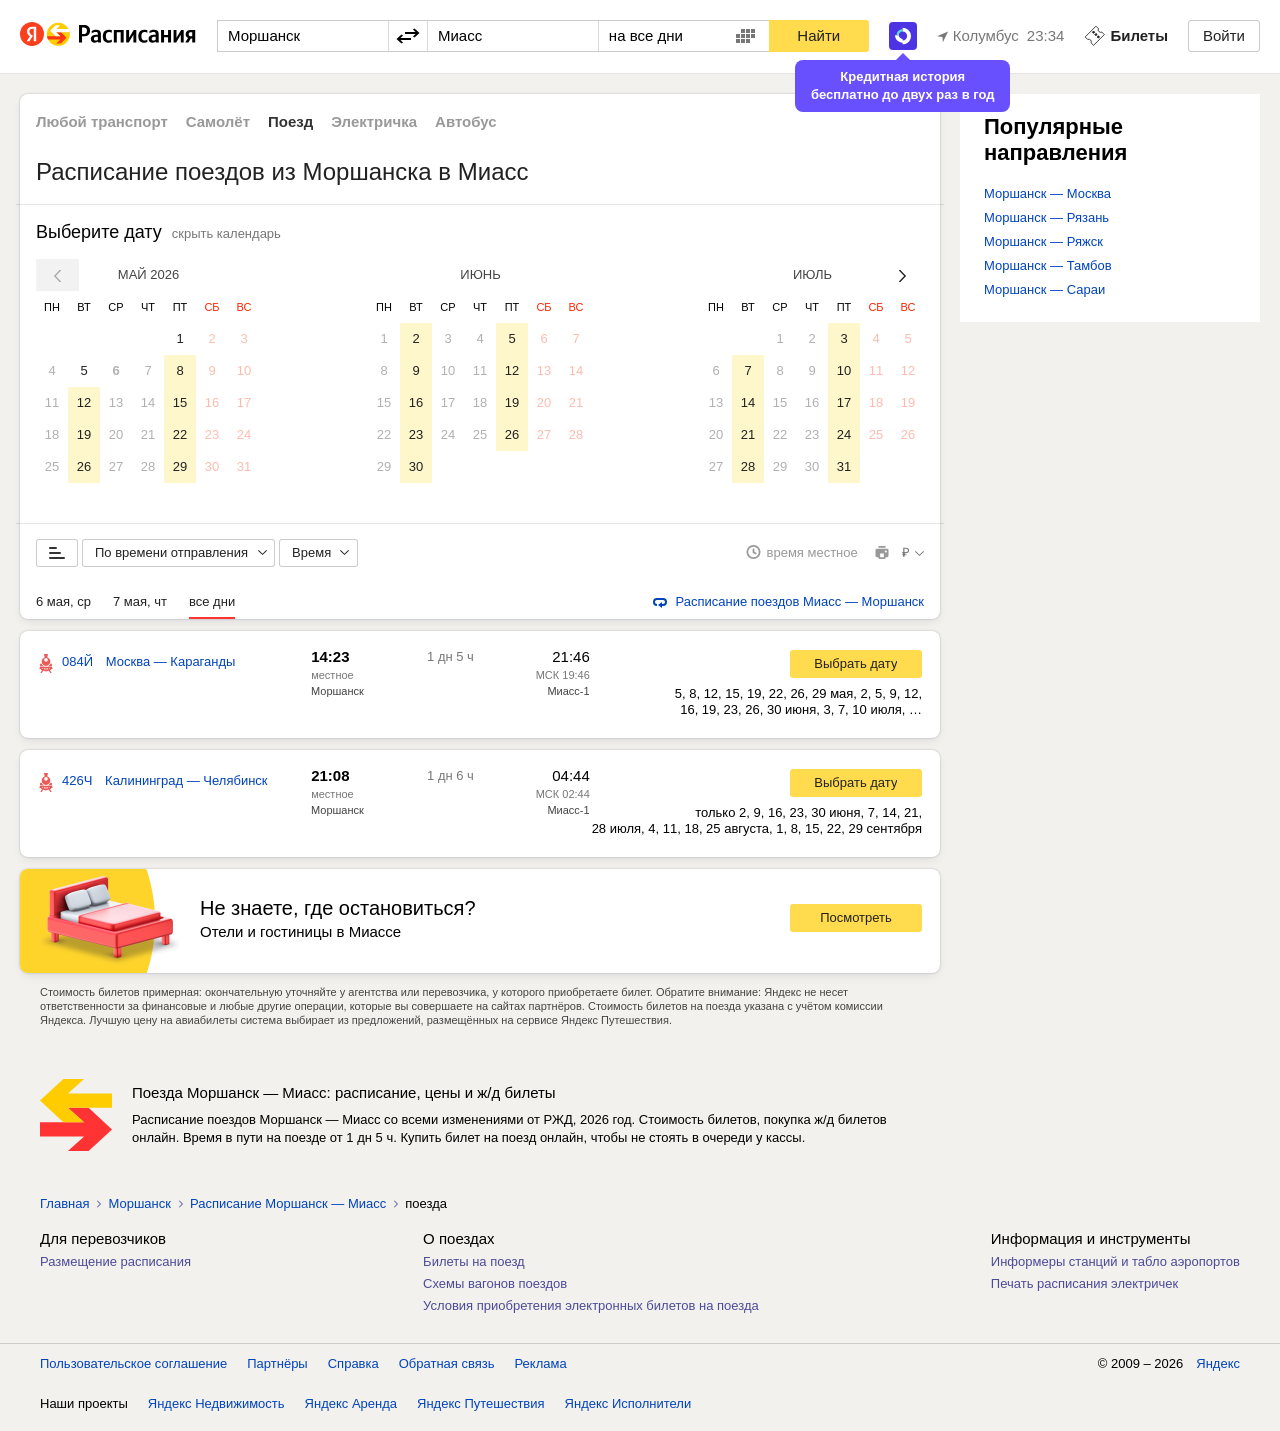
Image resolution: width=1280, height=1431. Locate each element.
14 (148, 402)
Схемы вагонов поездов (495, 1290)
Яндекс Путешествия (481, 1410)
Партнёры (277, 1370)
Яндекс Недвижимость (216, 1410)
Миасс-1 (568, 698)
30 (212, 466)
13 (116, 402)
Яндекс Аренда (351, 1410)
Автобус (466, 121)
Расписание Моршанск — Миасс (288, 1210)
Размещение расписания (115, 1268)
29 (180, 466)
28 (148, 466)
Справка (353, 1370)
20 (116, 434)
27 (116, 466)
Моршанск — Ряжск (1043, 241)
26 (84, 466)
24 (244, 434)
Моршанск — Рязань (1046, 217)
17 (244, 402)
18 (52, 434)
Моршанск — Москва (1047, 193)
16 (212, 402)
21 (148, 434)
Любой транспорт (102, 121)
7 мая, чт (140, 608)
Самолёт (218, 121)
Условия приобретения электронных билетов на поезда (591, 1312)
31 (244, 466)
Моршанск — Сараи (1044, 289)
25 (52, 466)
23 (212, 434)
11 (52, 402)
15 (180, 402)
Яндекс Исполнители (628, 1410)
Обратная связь (447, 1370)
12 (84, 402)
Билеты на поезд (474, 1268)
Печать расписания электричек (1084, 1290)
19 (84, 434)
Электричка (374, 121)
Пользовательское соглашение (133, 1370)
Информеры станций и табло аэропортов (1115, 1268)
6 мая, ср (63, 608)
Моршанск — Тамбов (1048, 265)
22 (180, 434)
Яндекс (1218, 1370)
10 (244, 370)
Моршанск (337, 698)
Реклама (541, 1370)
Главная (64, 1210)
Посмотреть (856, 925)
